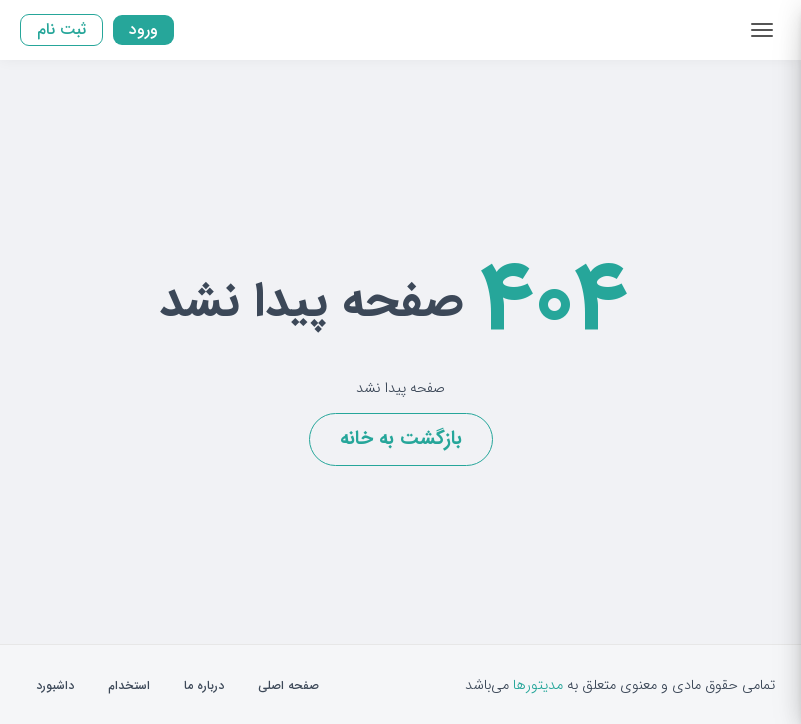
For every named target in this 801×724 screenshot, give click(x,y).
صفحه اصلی (288, 685)
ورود (143, 29)
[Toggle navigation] (762, 30)
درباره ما (204, 685)
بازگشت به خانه (401, 439)
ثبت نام (61, 29)
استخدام (129, 685)
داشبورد (55, 685)
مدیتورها (538, 685)
